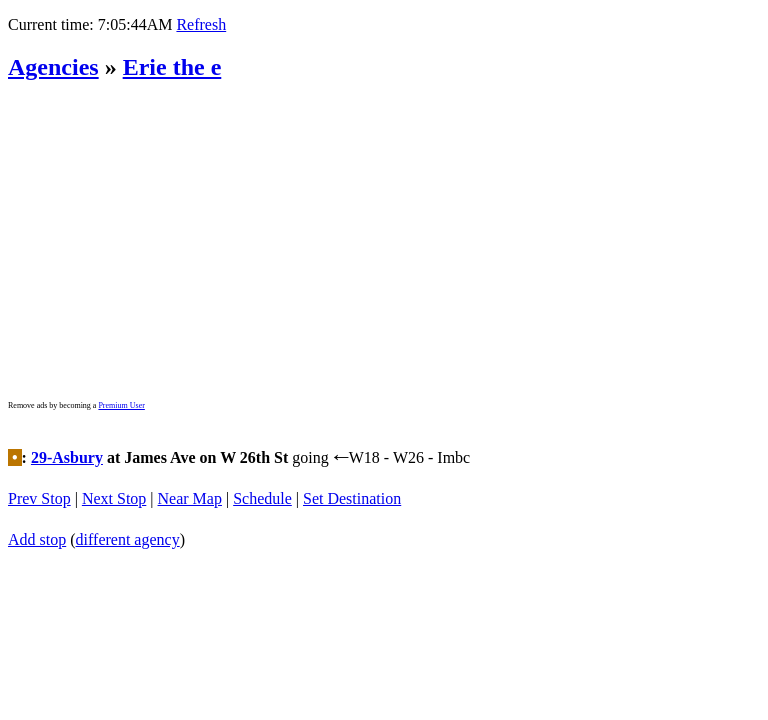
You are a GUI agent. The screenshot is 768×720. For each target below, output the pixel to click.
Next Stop (114, 494)
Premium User (121, 405)
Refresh (201, 24)
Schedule (262, 494)
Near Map (190, 494)
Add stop (37, 528)
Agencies (53, 67)
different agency (128, 528)
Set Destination (352, 494)
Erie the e (172, 67)
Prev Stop (39, 494)
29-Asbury (67, 460)
